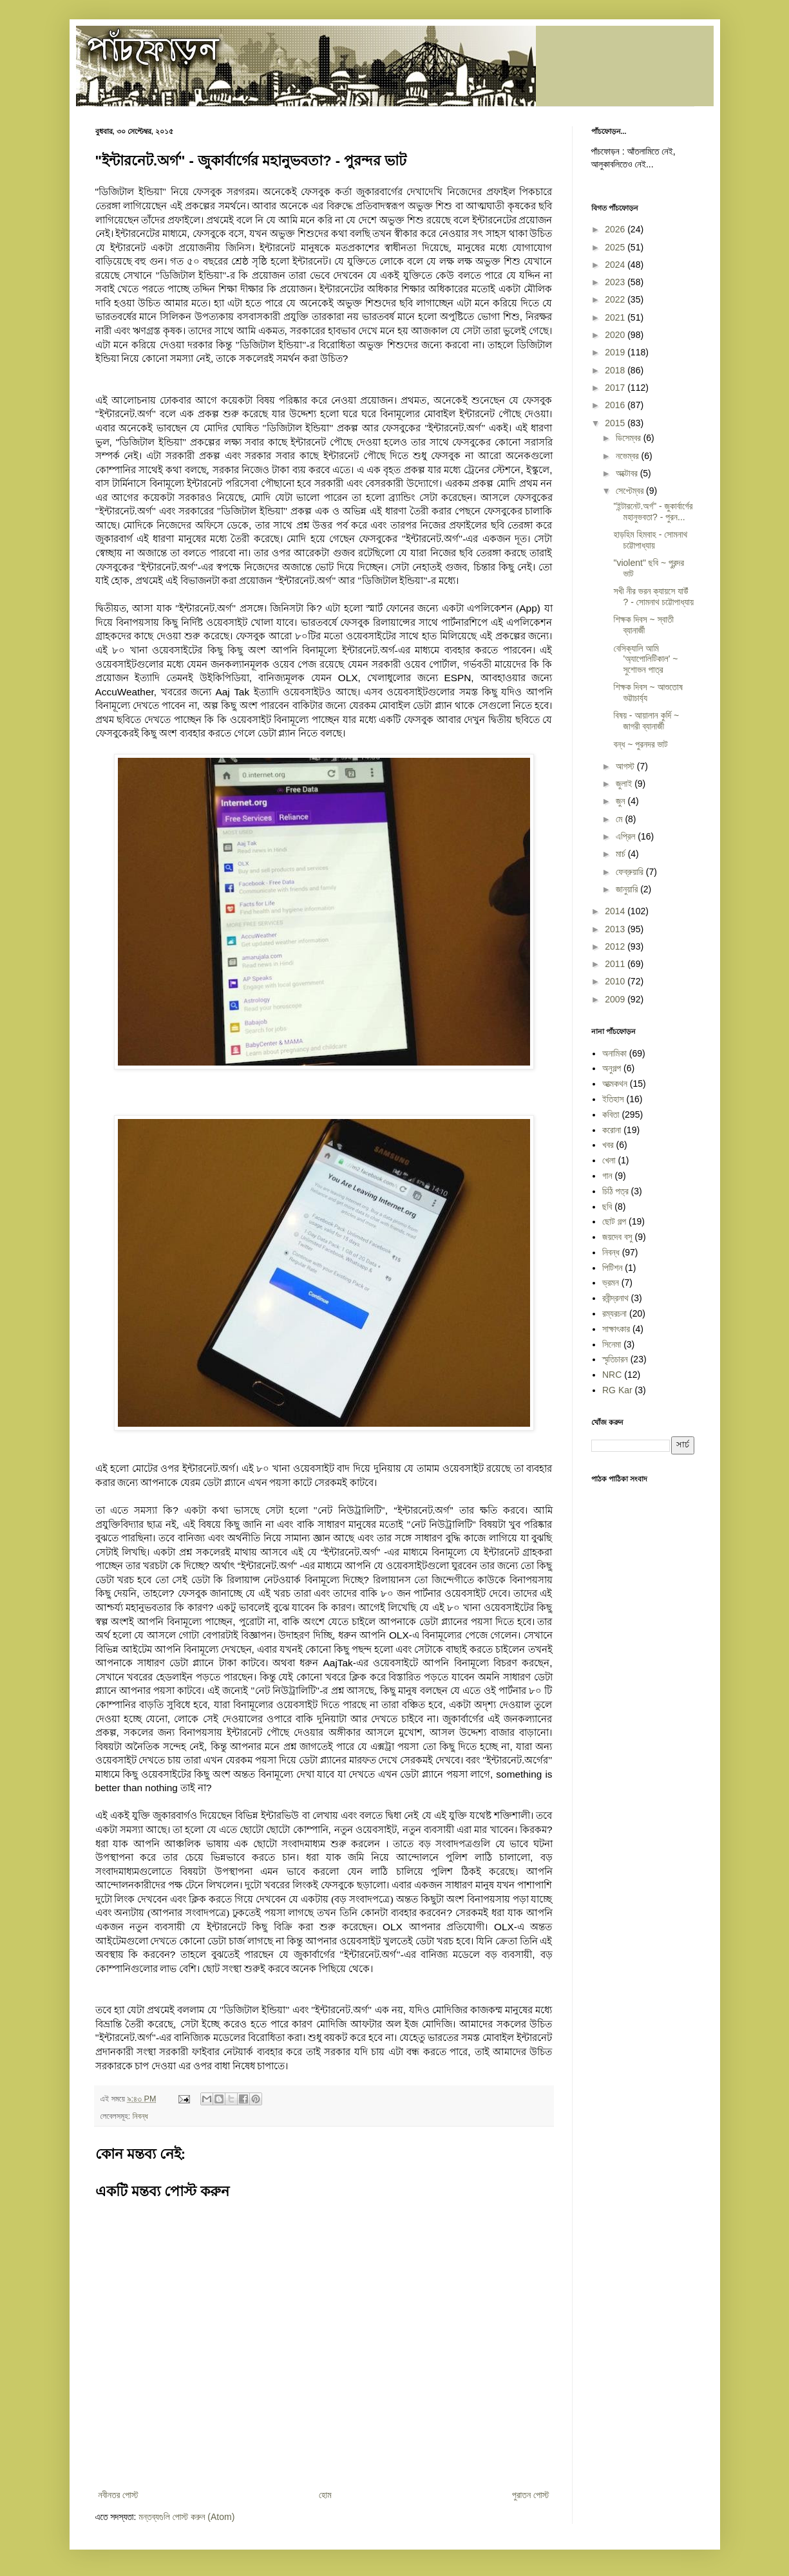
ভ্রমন (610, 1282)
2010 (616, 981)
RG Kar (617, 1390)
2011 (616, 964)
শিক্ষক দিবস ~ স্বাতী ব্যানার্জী (643, 624)
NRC (612, 1374)
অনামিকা (614, 1053)
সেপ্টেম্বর (631, 490)
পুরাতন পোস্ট (530, 2495)
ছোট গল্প (614, 1221)
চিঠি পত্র (615, 1191)
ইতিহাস (613, 1099)
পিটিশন (612, 1268)
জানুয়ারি (628, 889)
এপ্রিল (627, 836)
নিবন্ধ (140, 2116)
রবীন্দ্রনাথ (615, 1298)
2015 (616, 423)
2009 (616, 999)
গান (607, 1175)
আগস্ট (626, 766)
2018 (616, 370)
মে (620, 819)
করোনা (611, 1130)
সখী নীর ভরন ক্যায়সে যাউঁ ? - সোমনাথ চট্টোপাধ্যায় (653, 596)
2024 (616, 264)
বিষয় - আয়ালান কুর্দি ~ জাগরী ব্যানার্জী (646, 720)
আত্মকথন (614, 1083)
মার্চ (622, 854)
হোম (325, 2495)
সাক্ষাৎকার (616, 1329)
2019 (616, 352)
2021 (616, 317)
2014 (616, 911)
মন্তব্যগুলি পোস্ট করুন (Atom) (186, 2517)
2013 (616, 929)
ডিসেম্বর (629, 438)
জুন (622, 801)
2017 (616, 387)
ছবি (607, 1206)
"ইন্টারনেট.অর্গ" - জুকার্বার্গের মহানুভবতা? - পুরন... (652, 511)
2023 (616, 282)
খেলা (609, 1160)
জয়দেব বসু (617, 1237)
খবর (608, 1145)
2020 (616, 335)
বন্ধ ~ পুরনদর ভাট (640, 744)
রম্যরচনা (614, 1313)
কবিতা (611, 1114)
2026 (616, 229)
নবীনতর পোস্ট (118, 2495)
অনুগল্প (611, 1068)
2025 (616, 247)
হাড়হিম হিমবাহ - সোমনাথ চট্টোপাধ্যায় (650, 539)
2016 (616, 405)
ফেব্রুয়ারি (631, 872)
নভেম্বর (629, 456)
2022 (616, 299)
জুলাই (625, 783)
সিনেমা (611, 1344)
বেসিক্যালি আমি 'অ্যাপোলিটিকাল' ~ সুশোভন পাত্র (645, 659)
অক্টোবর (628, 473)
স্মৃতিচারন (615, 1359)
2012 (616, 946)
